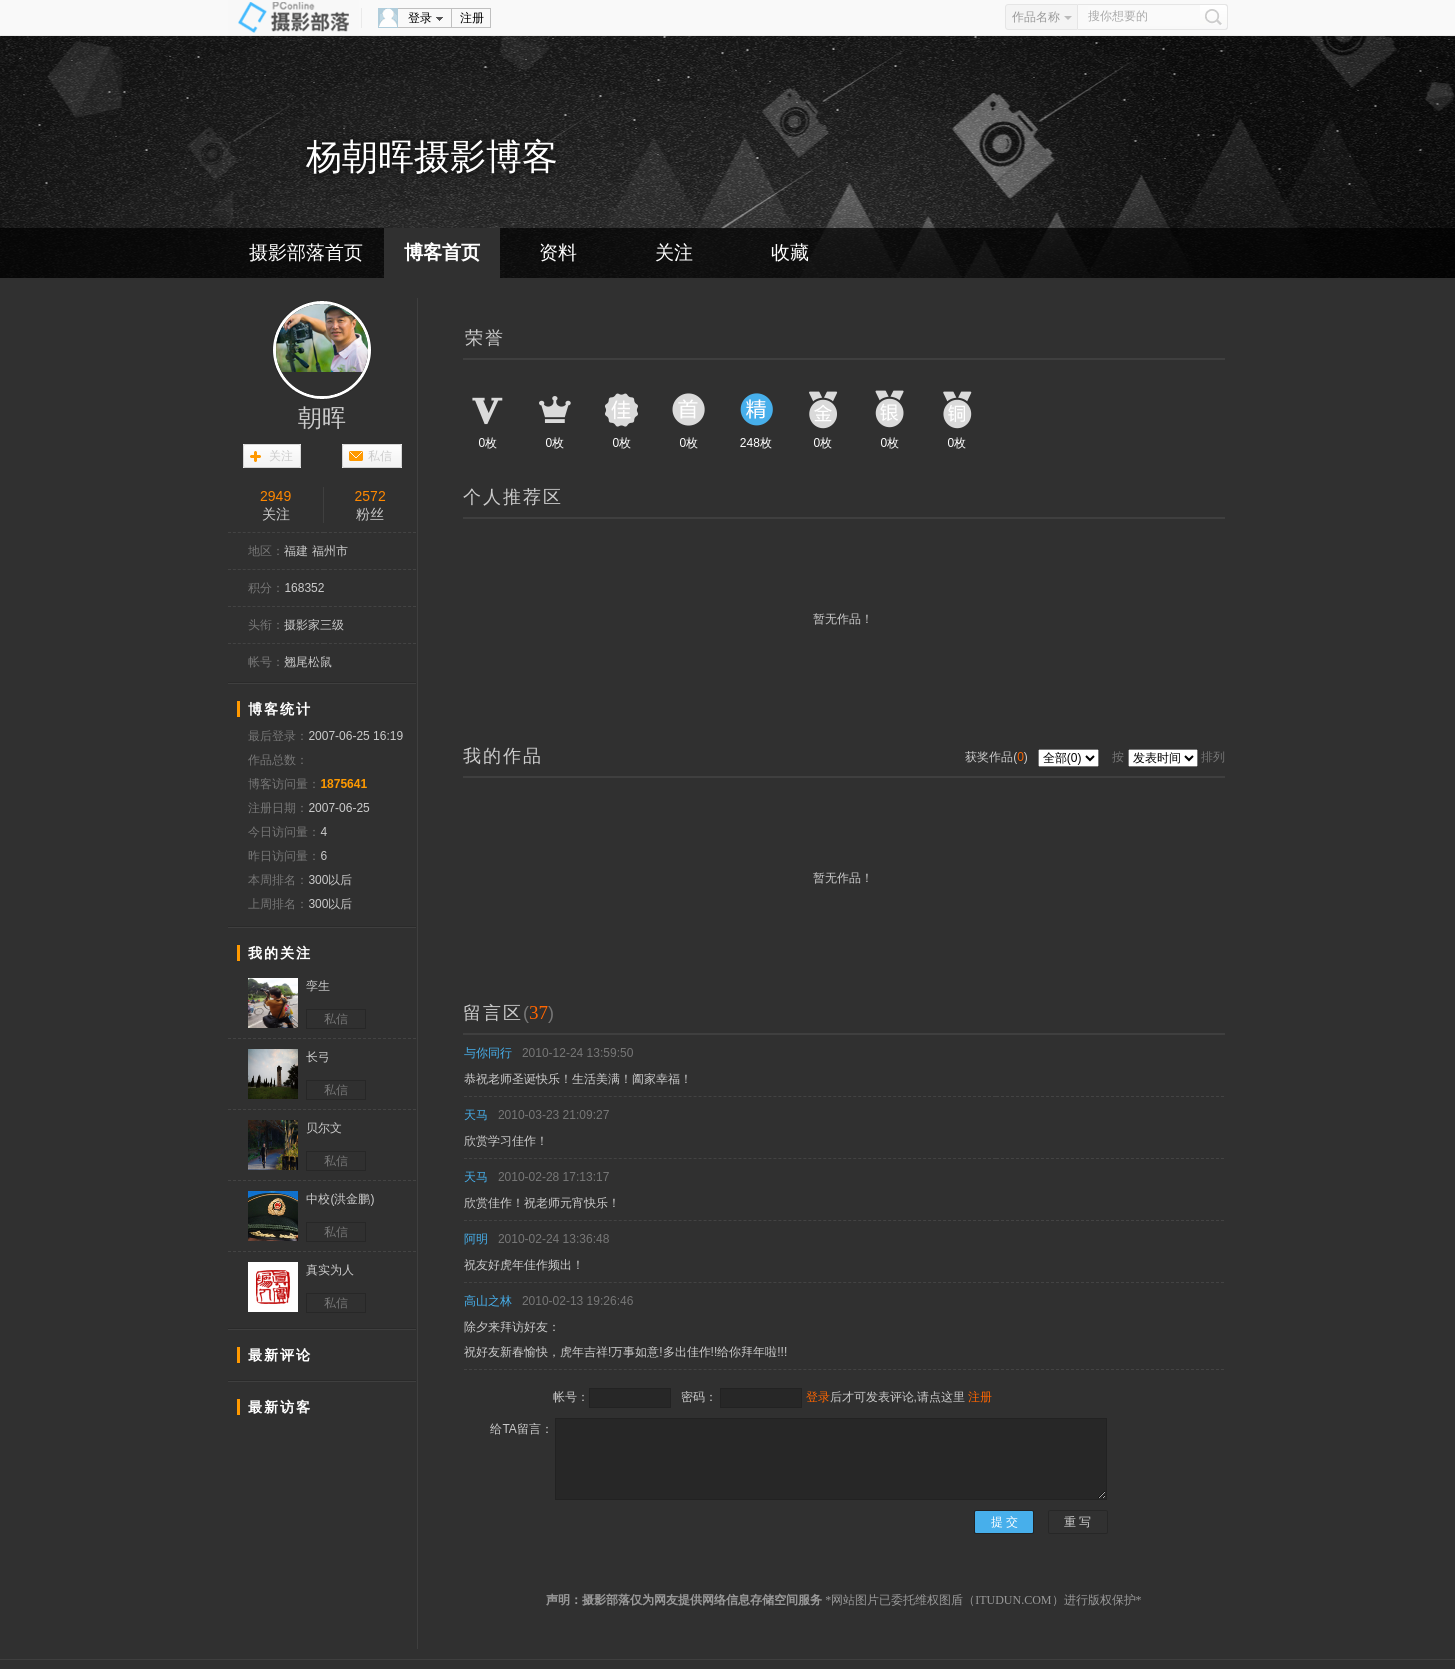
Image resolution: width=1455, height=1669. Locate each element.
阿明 (476, 1239)
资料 (558, 252)
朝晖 (322, 418)
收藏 (790, 252)
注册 (472, 18)
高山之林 (488, 1301)
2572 (370, 496)
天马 (476, 1115)
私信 (380, 456)
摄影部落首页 (306, 252)
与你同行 (488, 1053)
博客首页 (442, 252)
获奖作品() (998, 757)
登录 (420, 18)
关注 (674, 252)
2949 (275, 496)
